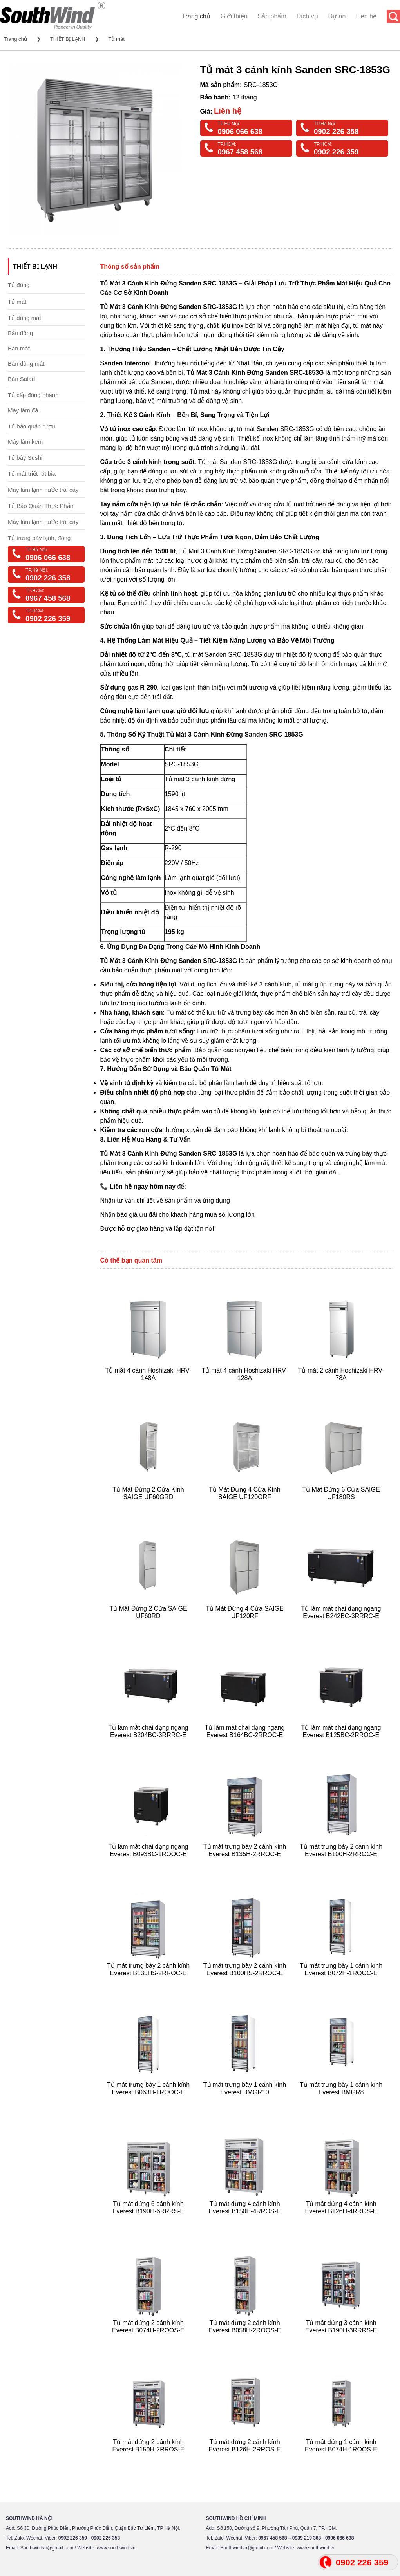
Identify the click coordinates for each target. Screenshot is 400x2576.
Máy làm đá (23, 410)
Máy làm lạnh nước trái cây (43, 489)
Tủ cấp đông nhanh (33, 395)
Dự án (337, 16)
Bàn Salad (21, 379)
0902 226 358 (336, 131)
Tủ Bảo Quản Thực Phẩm (41, 505)
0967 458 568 (240, 152)
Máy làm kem (25, 441)
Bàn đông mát (26, 363)
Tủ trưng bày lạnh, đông (39, 538)
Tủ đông (19, 285)
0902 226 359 (336, 152)
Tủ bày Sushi (25, 457)
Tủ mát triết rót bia (32, 473)
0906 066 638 (240, 131)
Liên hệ (366, 16)
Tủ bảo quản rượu (31, 426)
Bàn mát (19, 348)
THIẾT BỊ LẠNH (67, 39)
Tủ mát (117, 39)
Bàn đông (20, 333)
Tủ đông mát (24, 317)
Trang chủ (196, 16)
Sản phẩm (272, 16)
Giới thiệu (234, 16)
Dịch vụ (307, 16)
